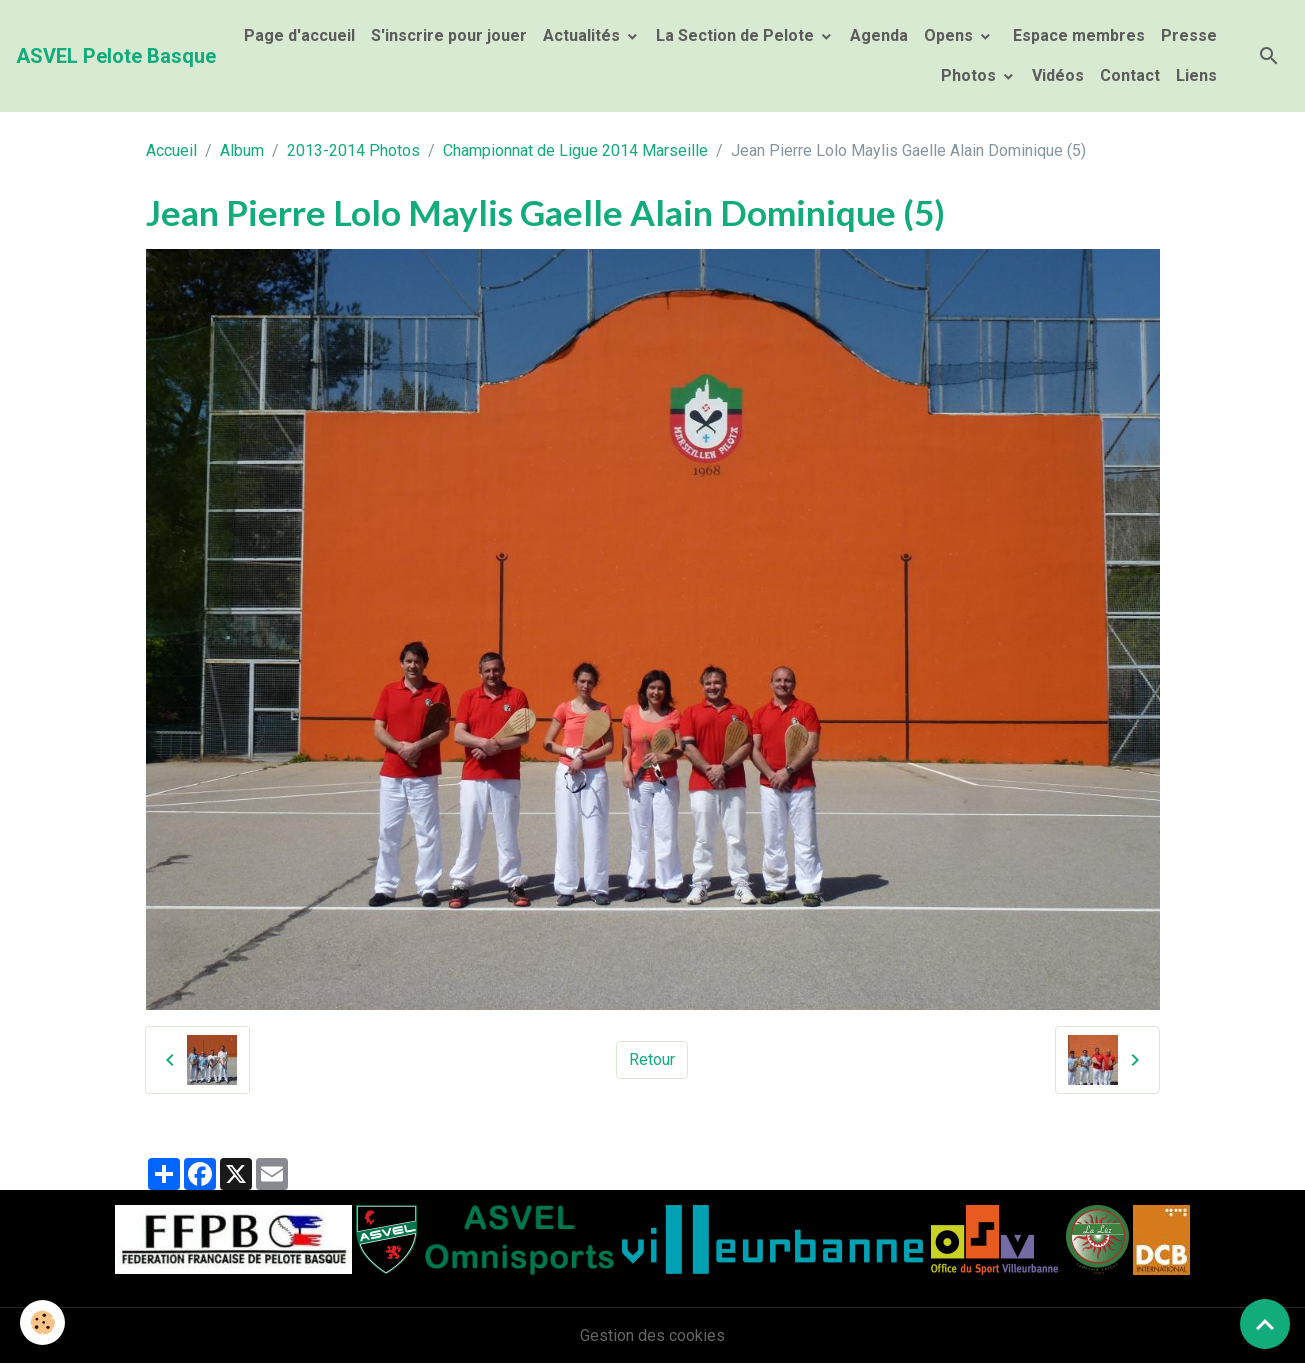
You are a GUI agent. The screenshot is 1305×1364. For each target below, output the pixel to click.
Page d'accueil (299, 35)
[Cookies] (42, 1322)
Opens (950, 35)
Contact (1130, 75)
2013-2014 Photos (353, 150)
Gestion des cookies (652, 1335)
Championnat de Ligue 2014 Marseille (575, 150)
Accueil (171, 150)
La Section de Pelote (737, 35)
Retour (652, 1059)
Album (242, 150)
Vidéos (1058, 75)
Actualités (583, 35)
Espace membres (1077, 35)
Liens (1196, 75)
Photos (970, 75)
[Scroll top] (1265, 1324)
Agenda (879, 35)
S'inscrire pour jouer (449, 35)
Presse (1189, 35)
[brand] (116, 56)
